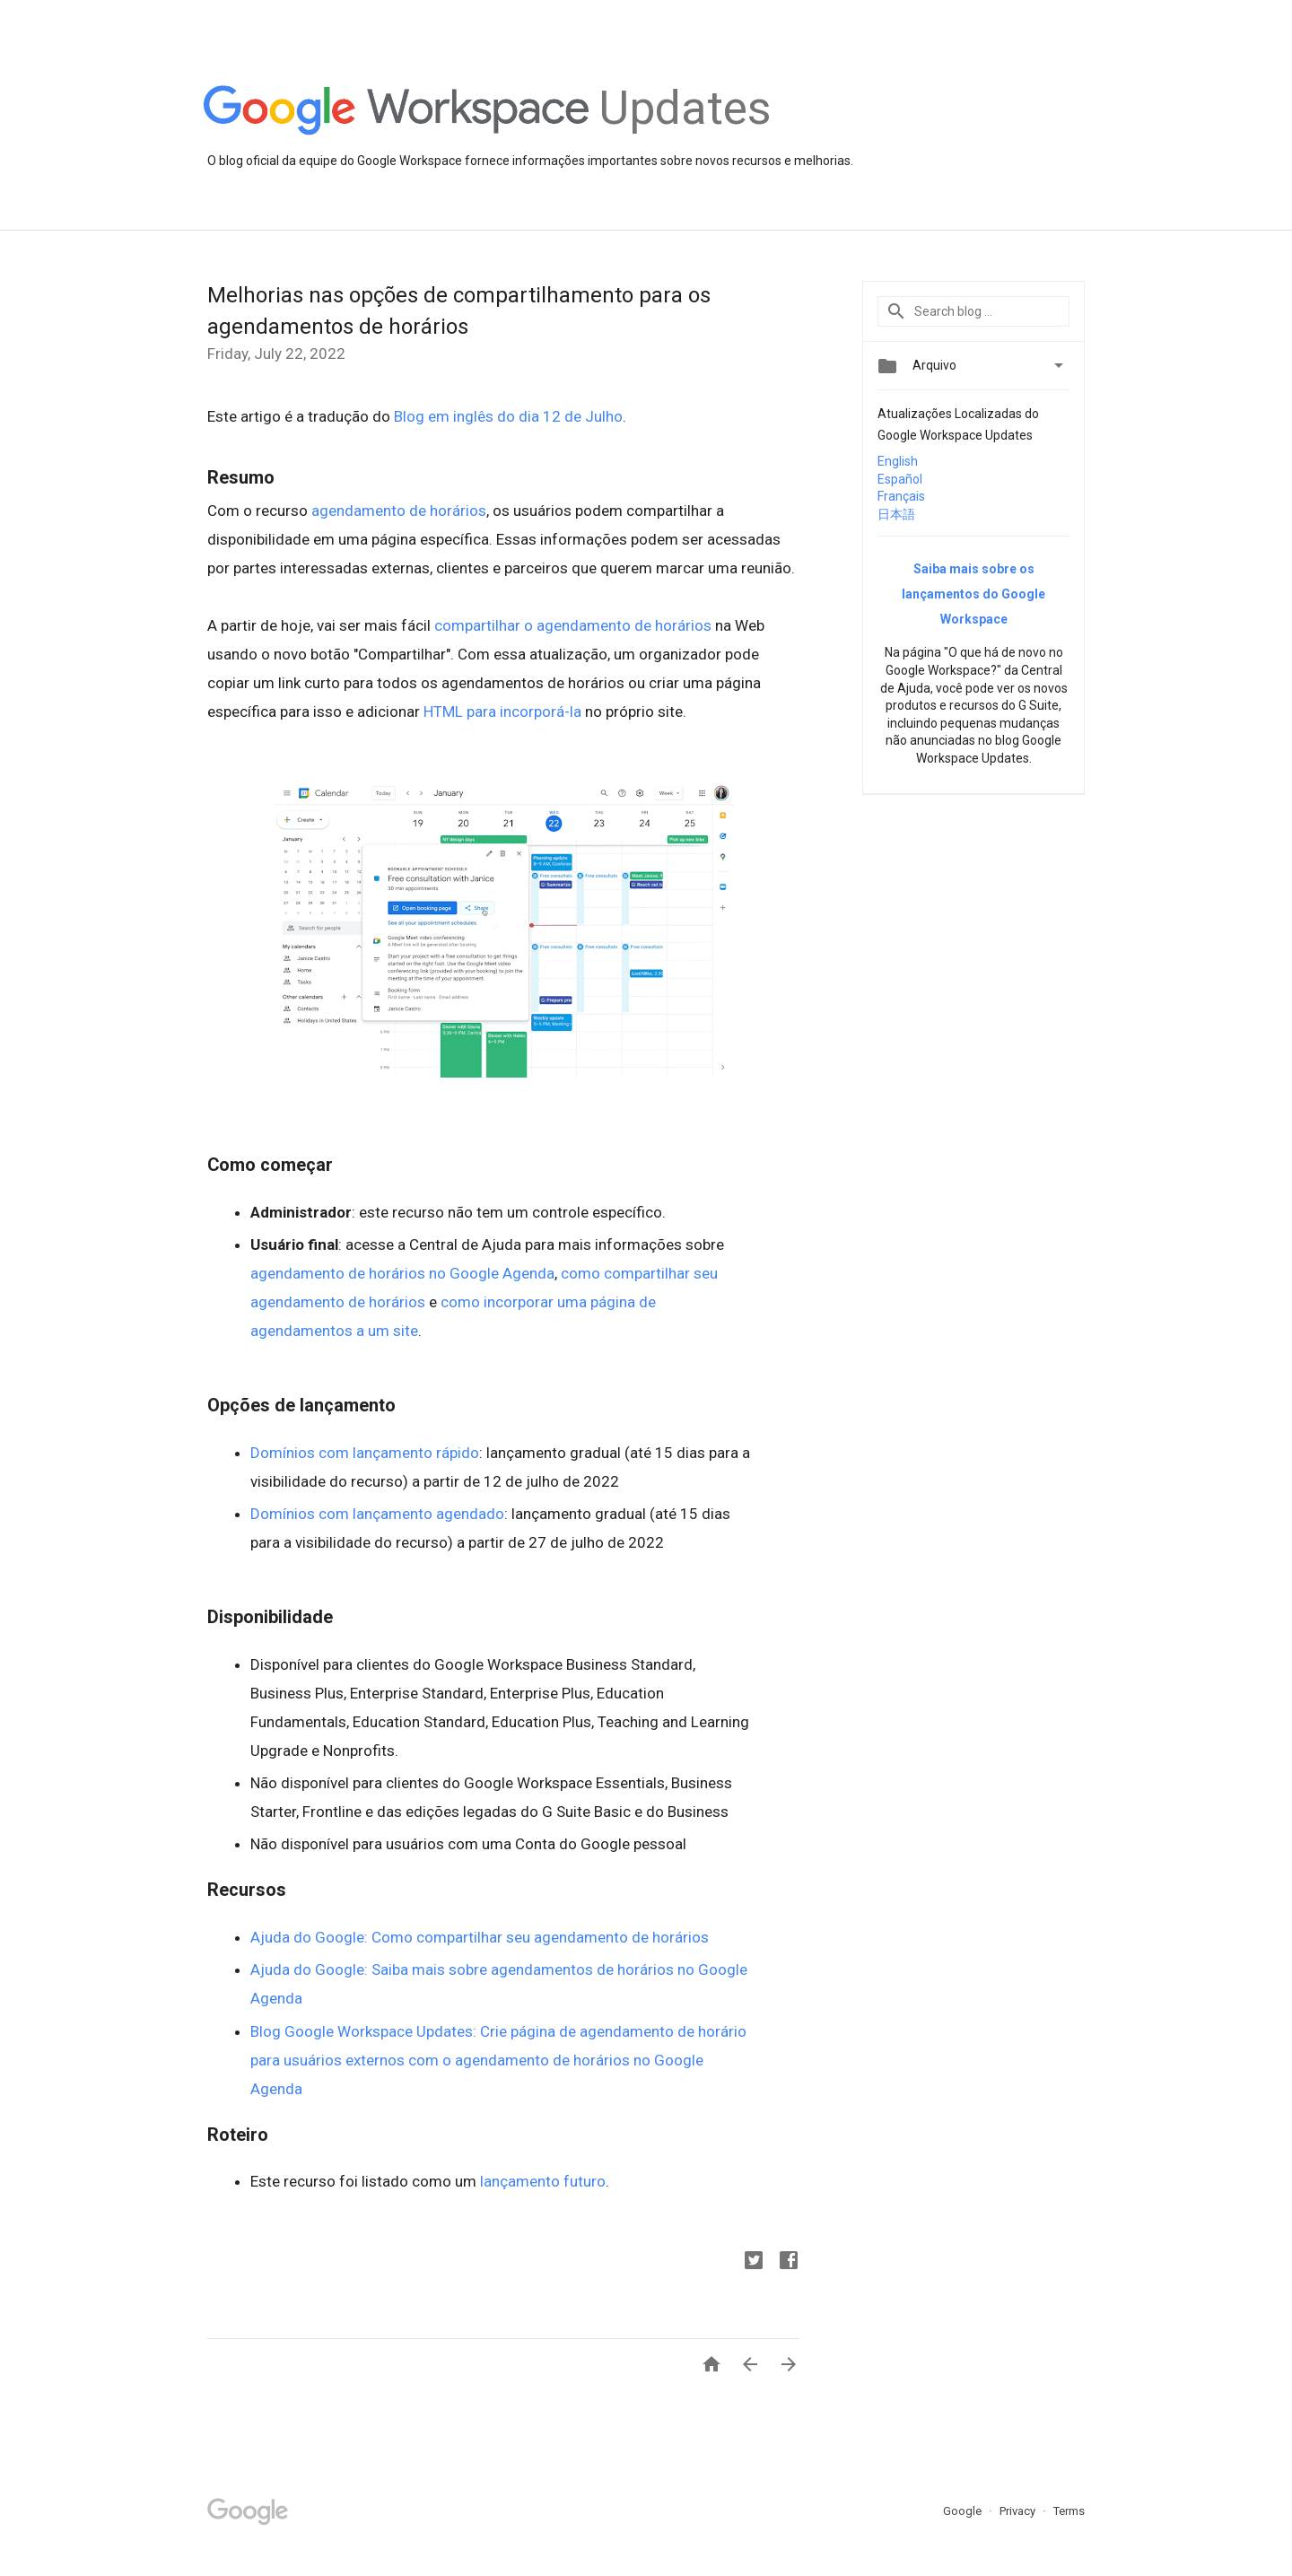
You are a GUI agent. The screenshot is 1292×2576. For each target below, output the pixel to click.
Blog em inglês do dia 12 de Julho (508, 416)
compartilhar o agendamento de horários (572, 625)
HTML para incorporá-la (502, 711)
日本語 (896, 514)
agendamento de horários (398, 511)
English (897, 461)
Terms (1069, 2511)
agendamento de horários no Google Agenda (402, 1273)
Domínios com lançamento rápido (364, 1453)
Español (899, 479)
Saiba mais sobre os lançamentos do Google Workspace (973, 594)
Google (963, 2511)
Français (901, 496)
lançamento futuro (543, 2181)
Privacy (1019, 2511)
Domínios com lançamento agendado (377, 1514)
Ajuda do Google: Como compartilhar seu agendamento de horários (479, 1937)
